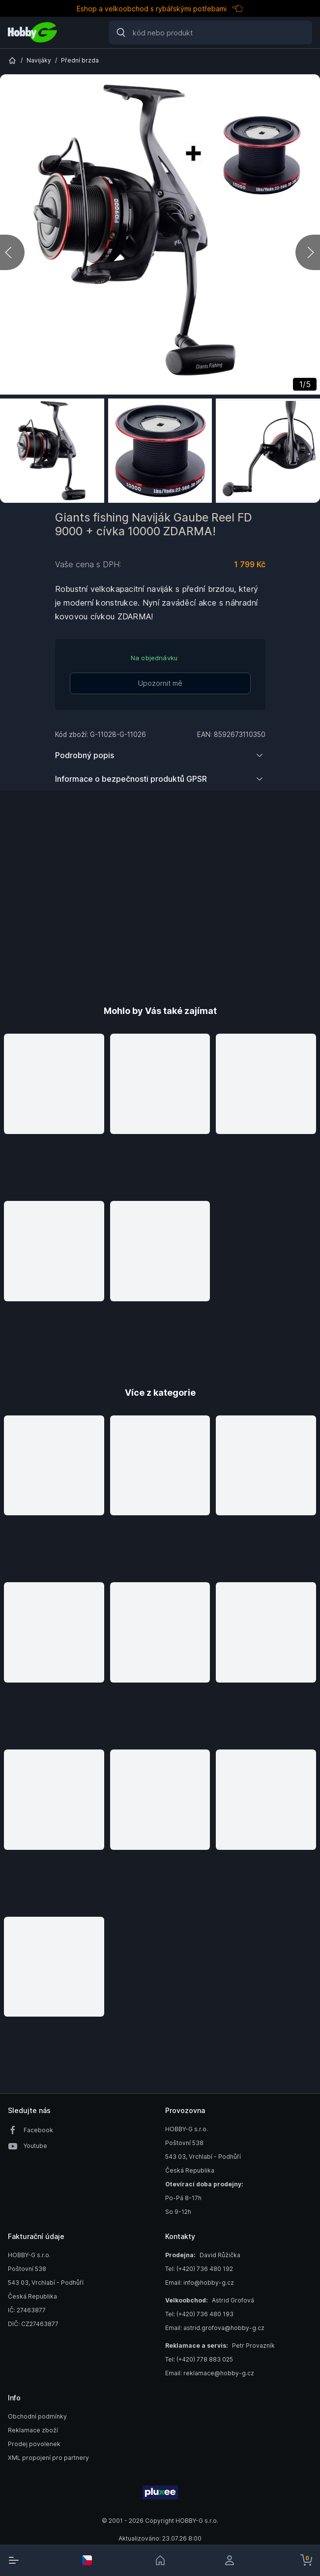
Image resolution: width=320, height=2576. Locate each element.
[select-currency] (87, 2560)
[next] (307, 252)
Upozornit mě (160, 683)
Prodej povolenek (34, 2444)
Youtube (35, 2145)
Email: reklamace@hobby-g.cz (209, 2373)
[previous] (12, 252)
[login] (233, 2560)
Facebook (38, 2130)
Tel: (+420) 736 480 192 (199, 2268)
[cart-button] (306, 2560)
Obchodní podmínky (37, 2416)
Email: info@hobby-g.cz (199, 2282)
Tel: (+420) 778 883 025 (199, 2359)
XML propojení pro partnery (48, 2457)
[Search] (210, 32)
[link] (160, 2560)
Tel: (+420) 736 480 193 (199, 2314)
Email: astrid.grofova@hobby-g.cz (214, 2327)
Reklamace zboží (33, 2430)
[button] (54, 1112)
